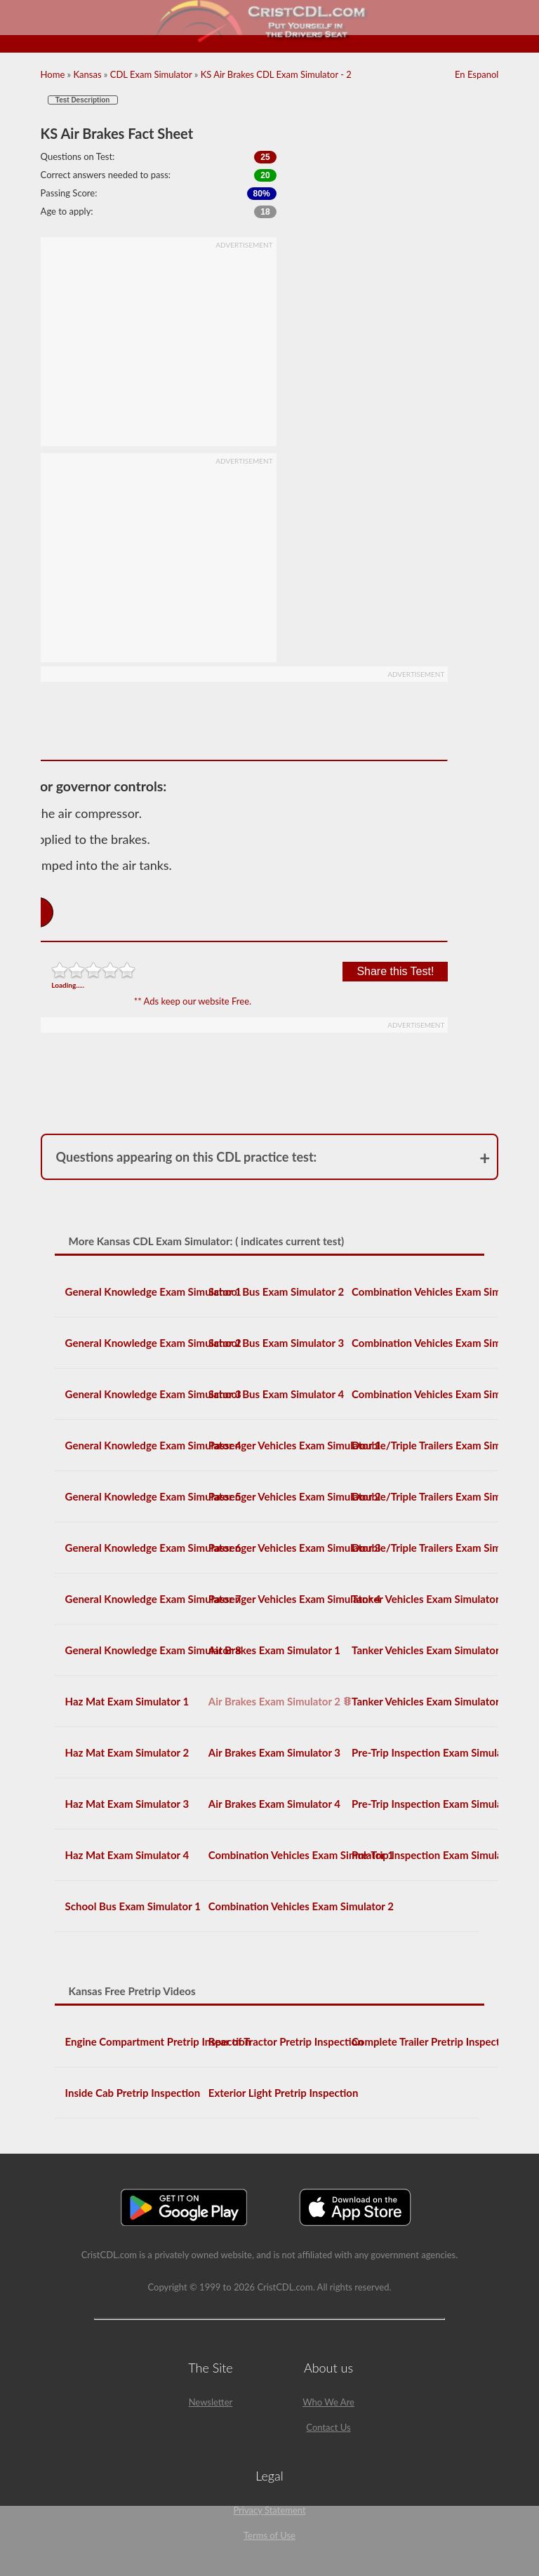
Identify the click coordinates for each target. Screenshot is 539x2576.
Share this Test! (395, 971)
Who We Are (328, 2402)
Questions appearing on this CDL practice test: (186, 1157)
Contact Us (328, 2427)
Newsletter (211, 2402)
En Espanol (476, 74)
